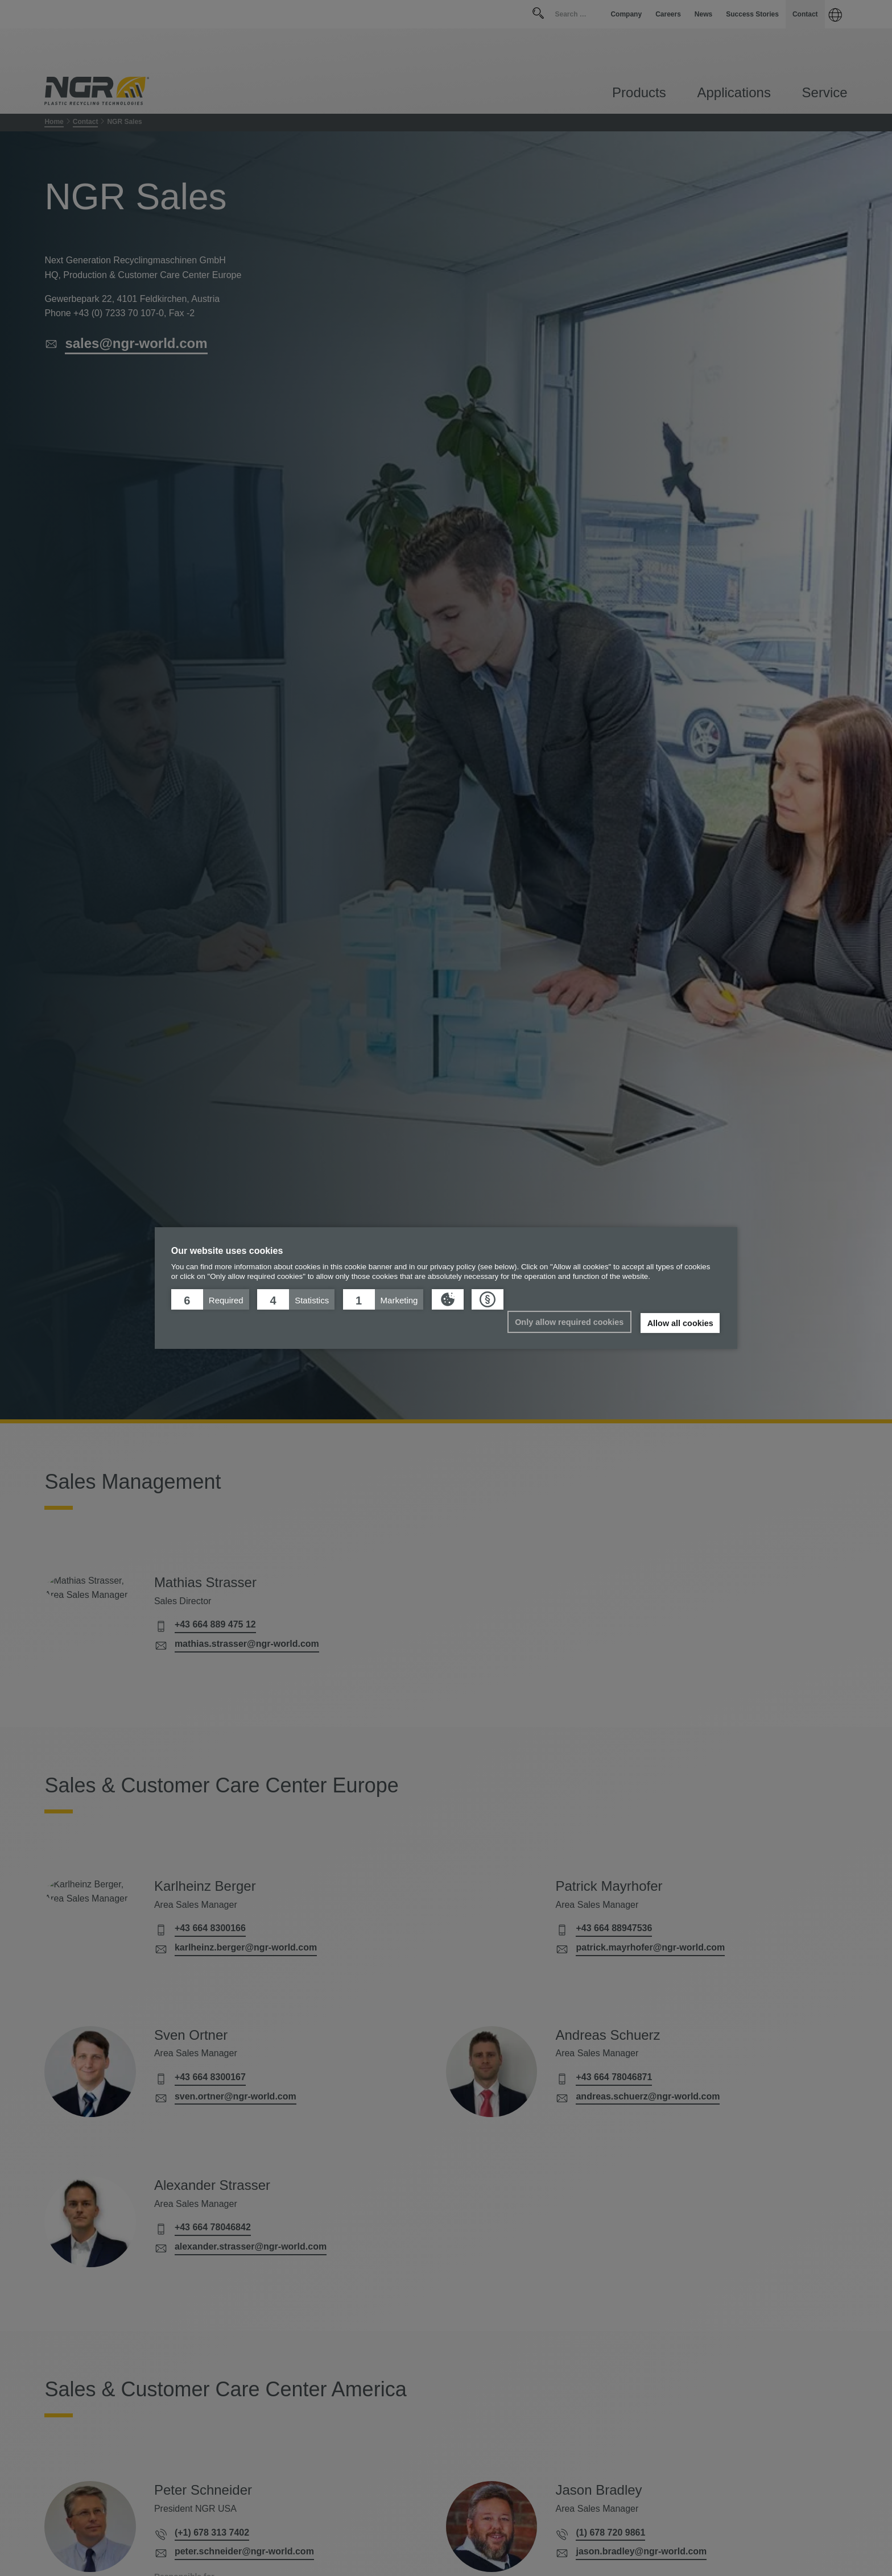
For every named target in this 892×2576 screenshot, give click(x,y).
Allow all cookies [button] (680, 1323)
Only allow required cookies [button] (569, 1322)
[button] (210, 1299)
